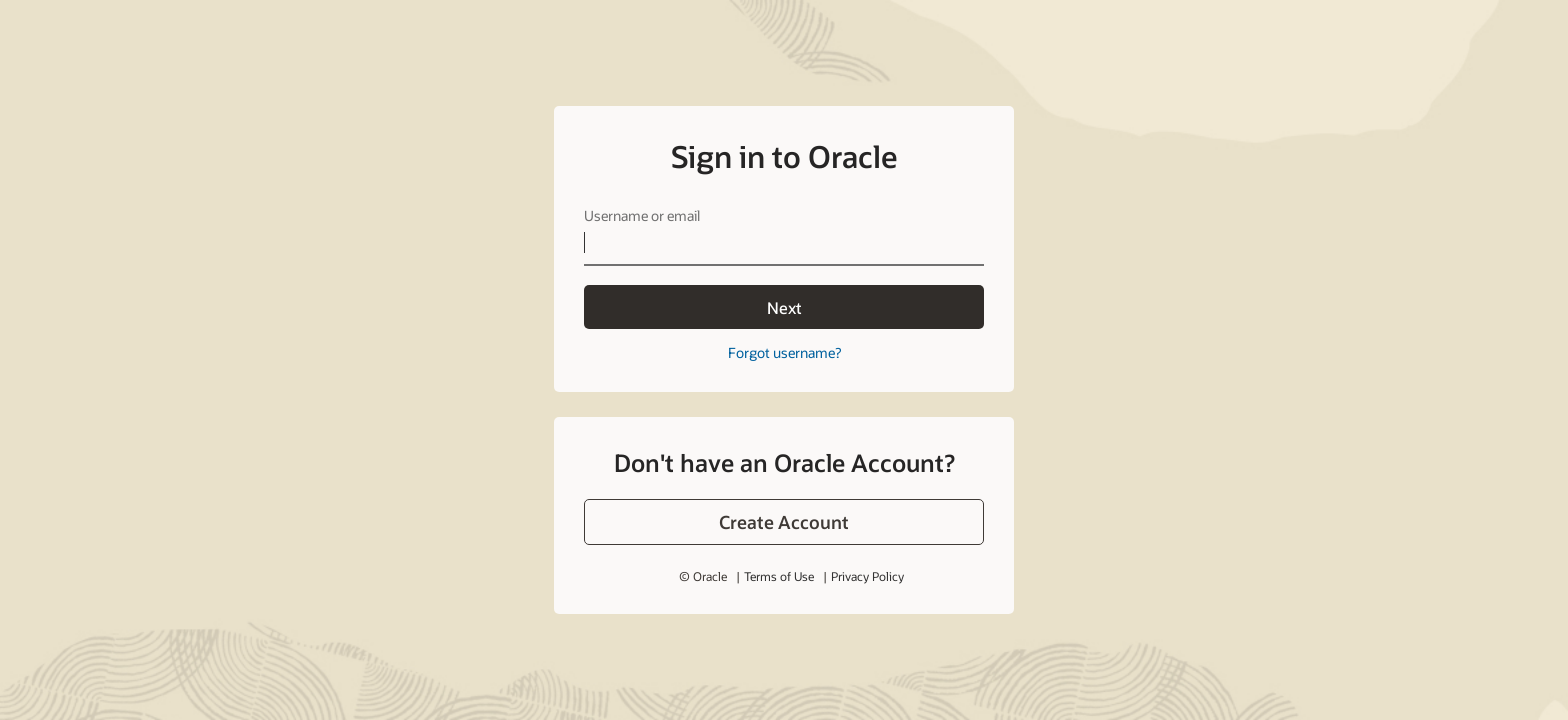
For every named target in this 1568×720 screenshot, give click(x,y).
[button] (784, 522)
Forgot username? (784, 352)
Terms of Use (779, 576)
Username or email (642, 215)
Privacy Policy (867, 576)
